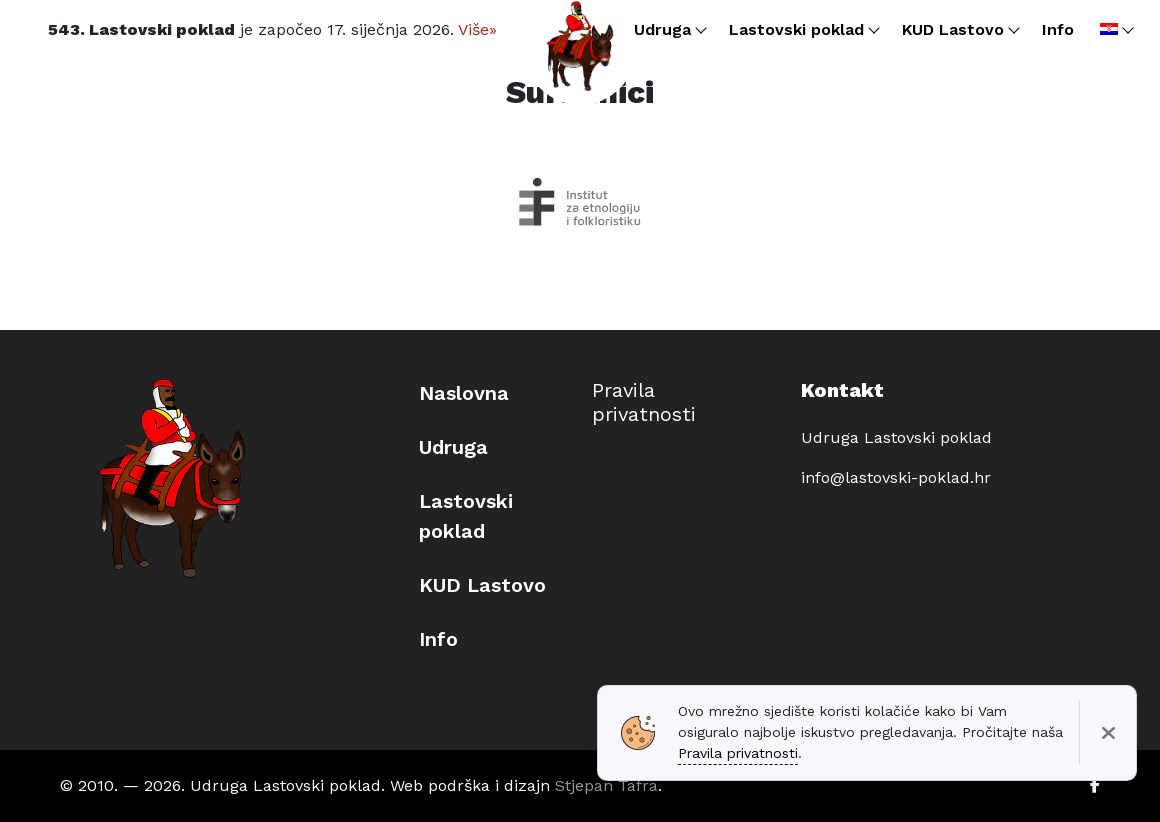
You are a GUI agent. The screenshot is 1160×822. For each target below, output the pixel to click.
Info (438, 639)
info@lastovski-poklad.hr (896, 477)
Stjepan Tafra (606, 785)
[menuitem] (1115, 30)
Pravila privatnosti (644, 402)
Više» (477, 29)
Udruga (453, 447)
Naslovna (464, 393)
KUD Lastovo (482, 585)
